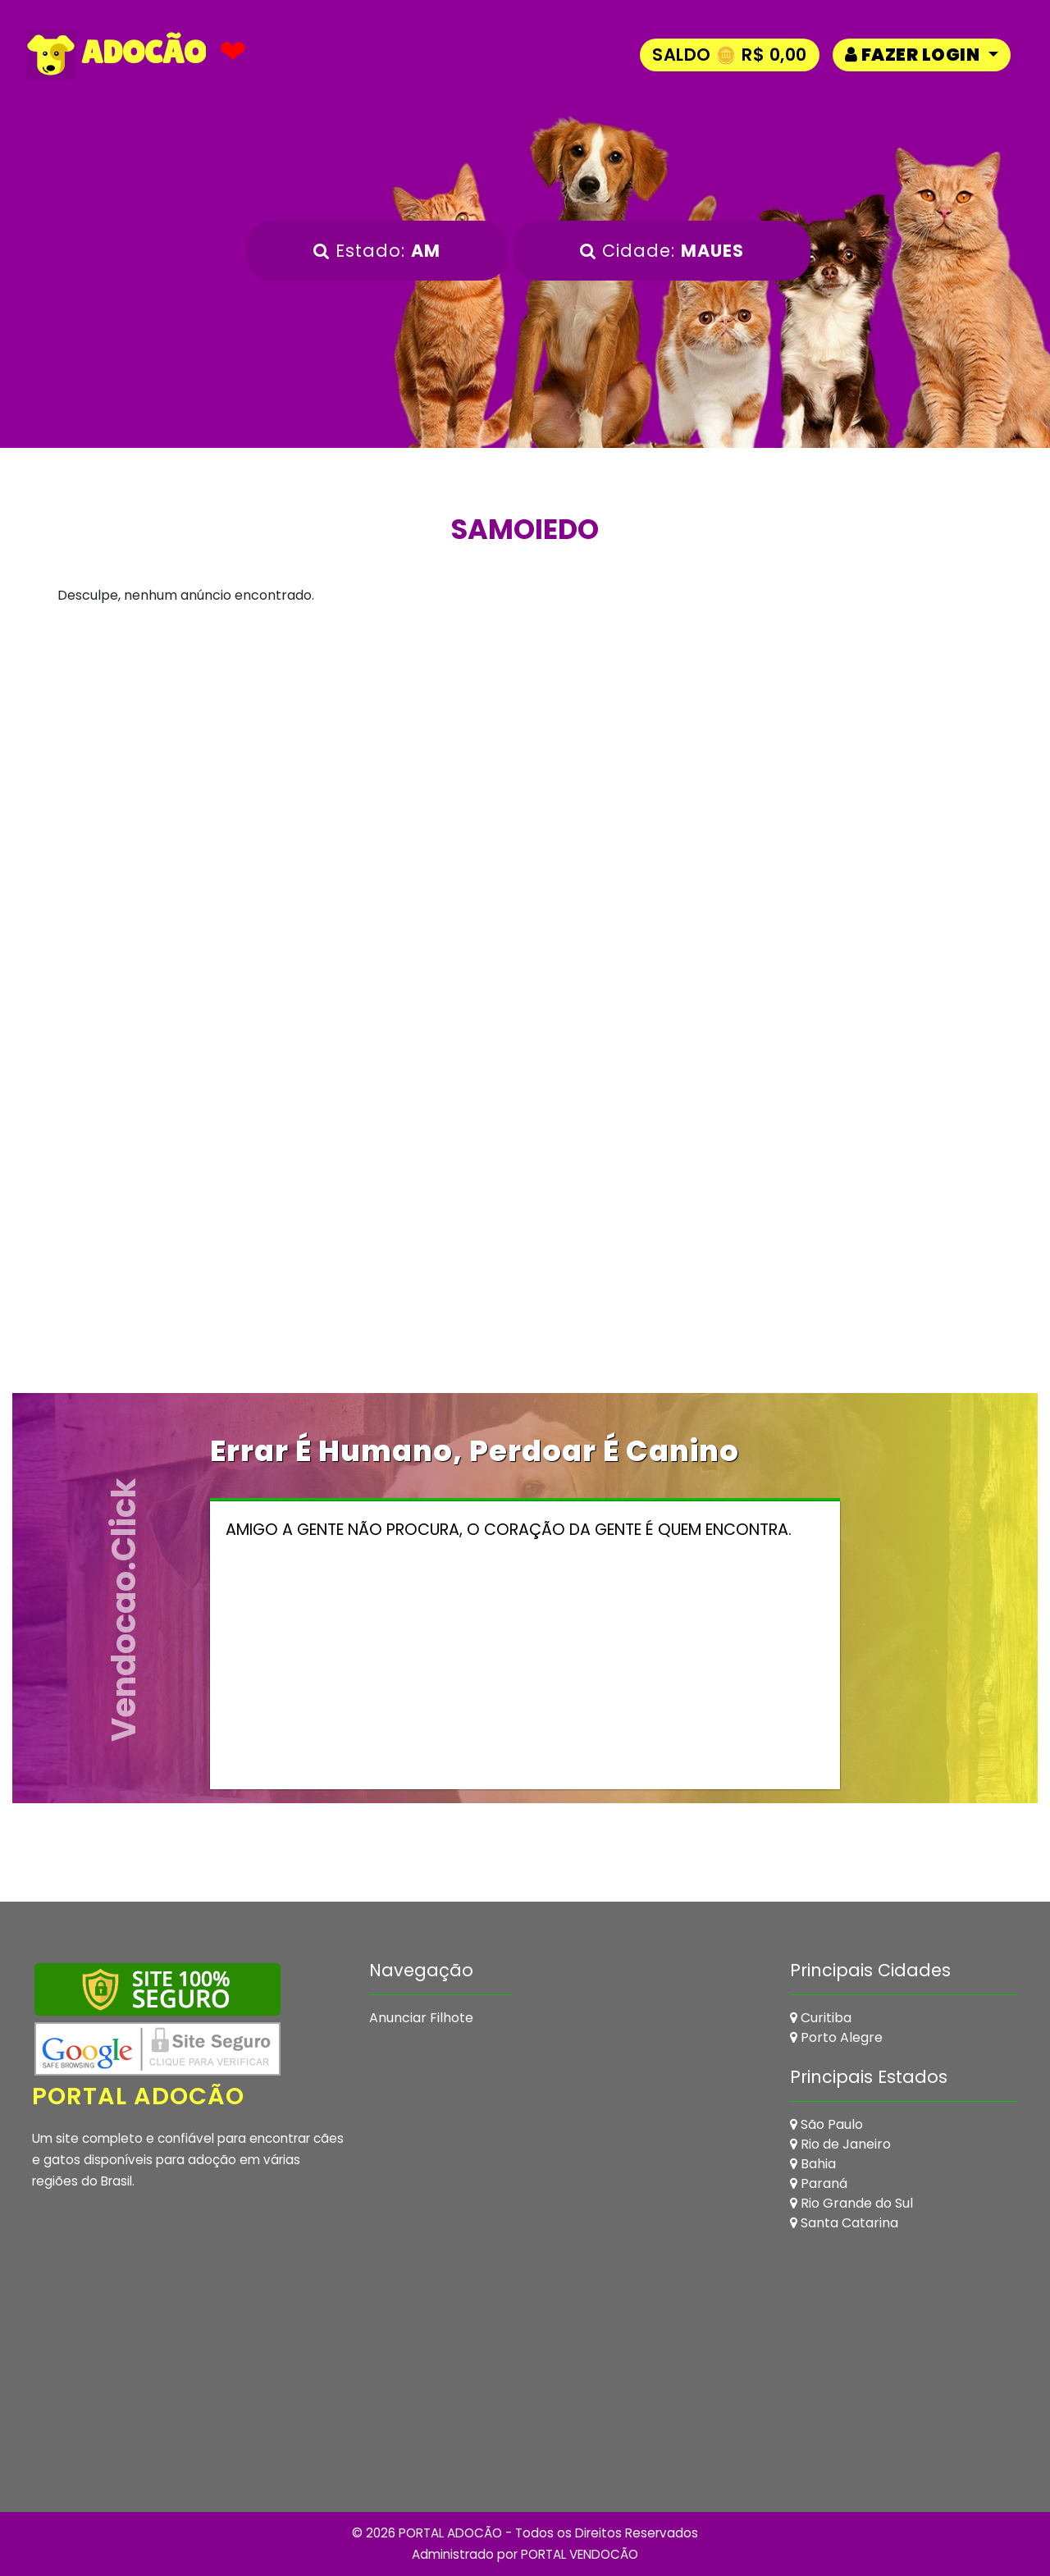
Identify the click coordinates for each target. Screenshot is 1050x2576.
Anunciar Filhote (421, 2017)
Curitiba (820, 2017)
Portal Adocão (139, 2096)
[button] (922, 55)
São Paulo (826, 2124)
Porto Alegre (836, 2037)
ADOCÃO (116, 55)
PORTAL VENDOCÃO (579, 2554)
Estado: (377, 251)
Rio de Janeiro (840, 2144)
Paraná (818, 2183)
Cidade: (662, 251)
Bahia (813, 2163)
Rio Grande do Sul (851, 2203)
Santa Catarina (844, 2222)
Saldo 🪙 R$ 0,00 (729, 54)
